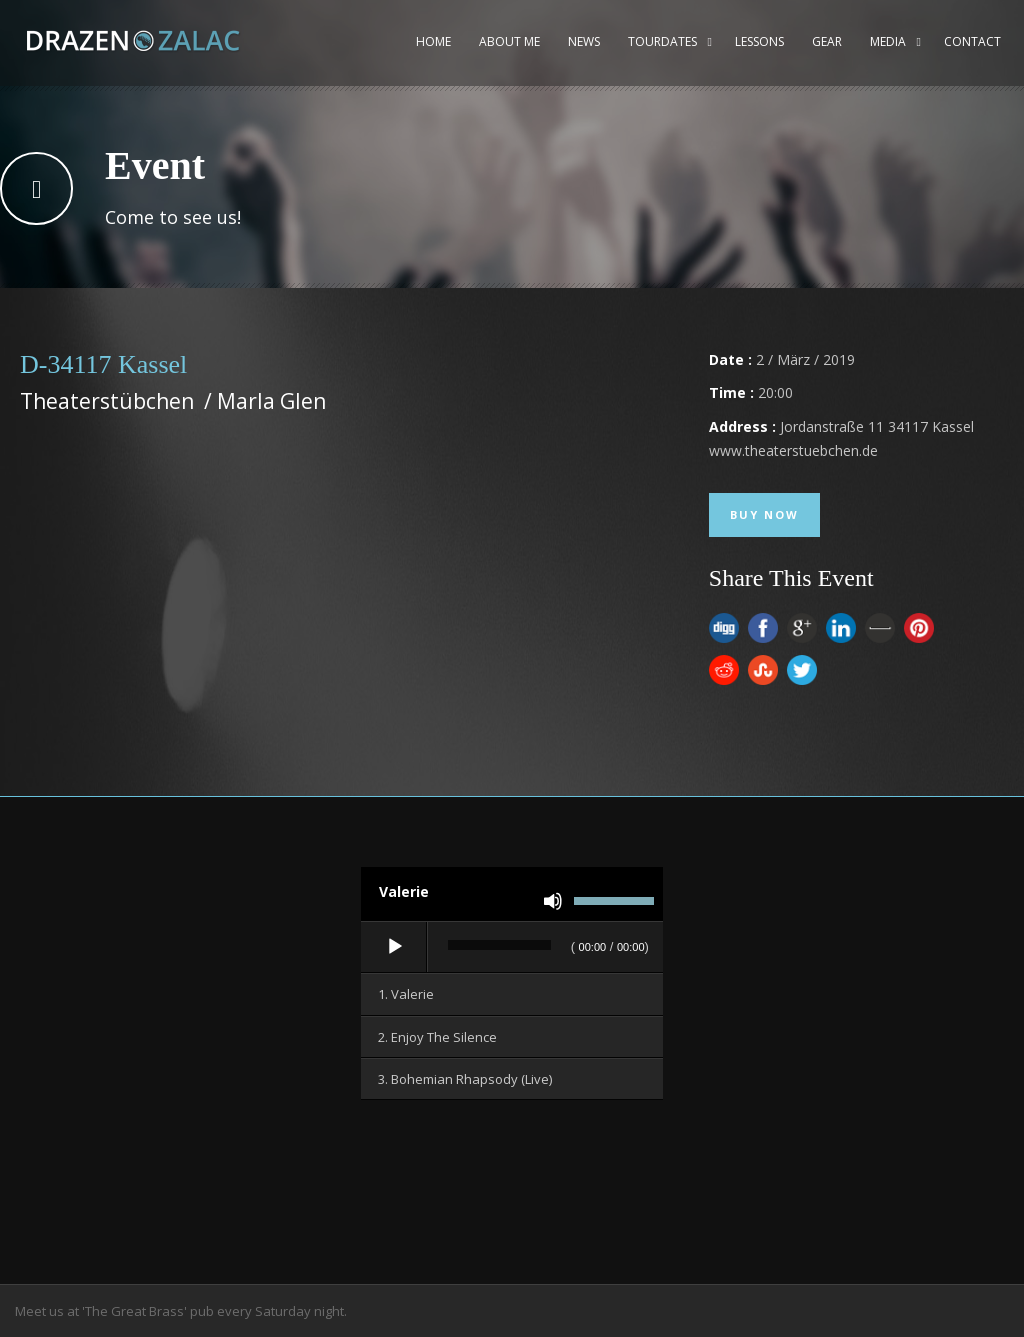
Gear (827, 41)
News (584, 41)
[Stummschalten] (553, 901)
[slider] (499, 945)
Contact (972, 41)
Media (888, 41)
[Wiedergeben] (395, 947)
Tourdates (662, 41)
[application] (511, 948)
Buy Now (764, 514)
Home (433, 41)
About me (509, 41)
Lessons (759, 41)
